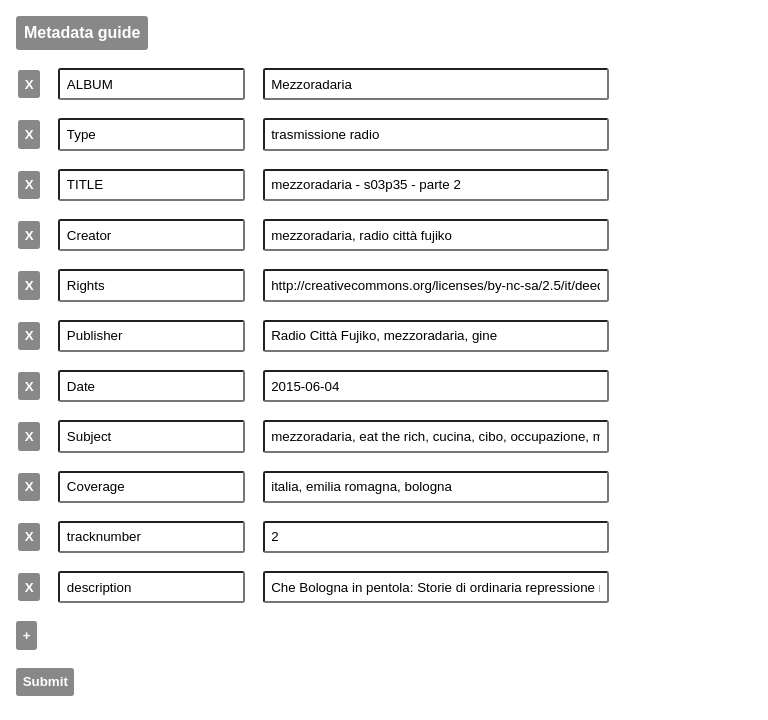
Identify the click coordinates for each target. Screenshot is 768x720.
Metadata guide (82, 32)
